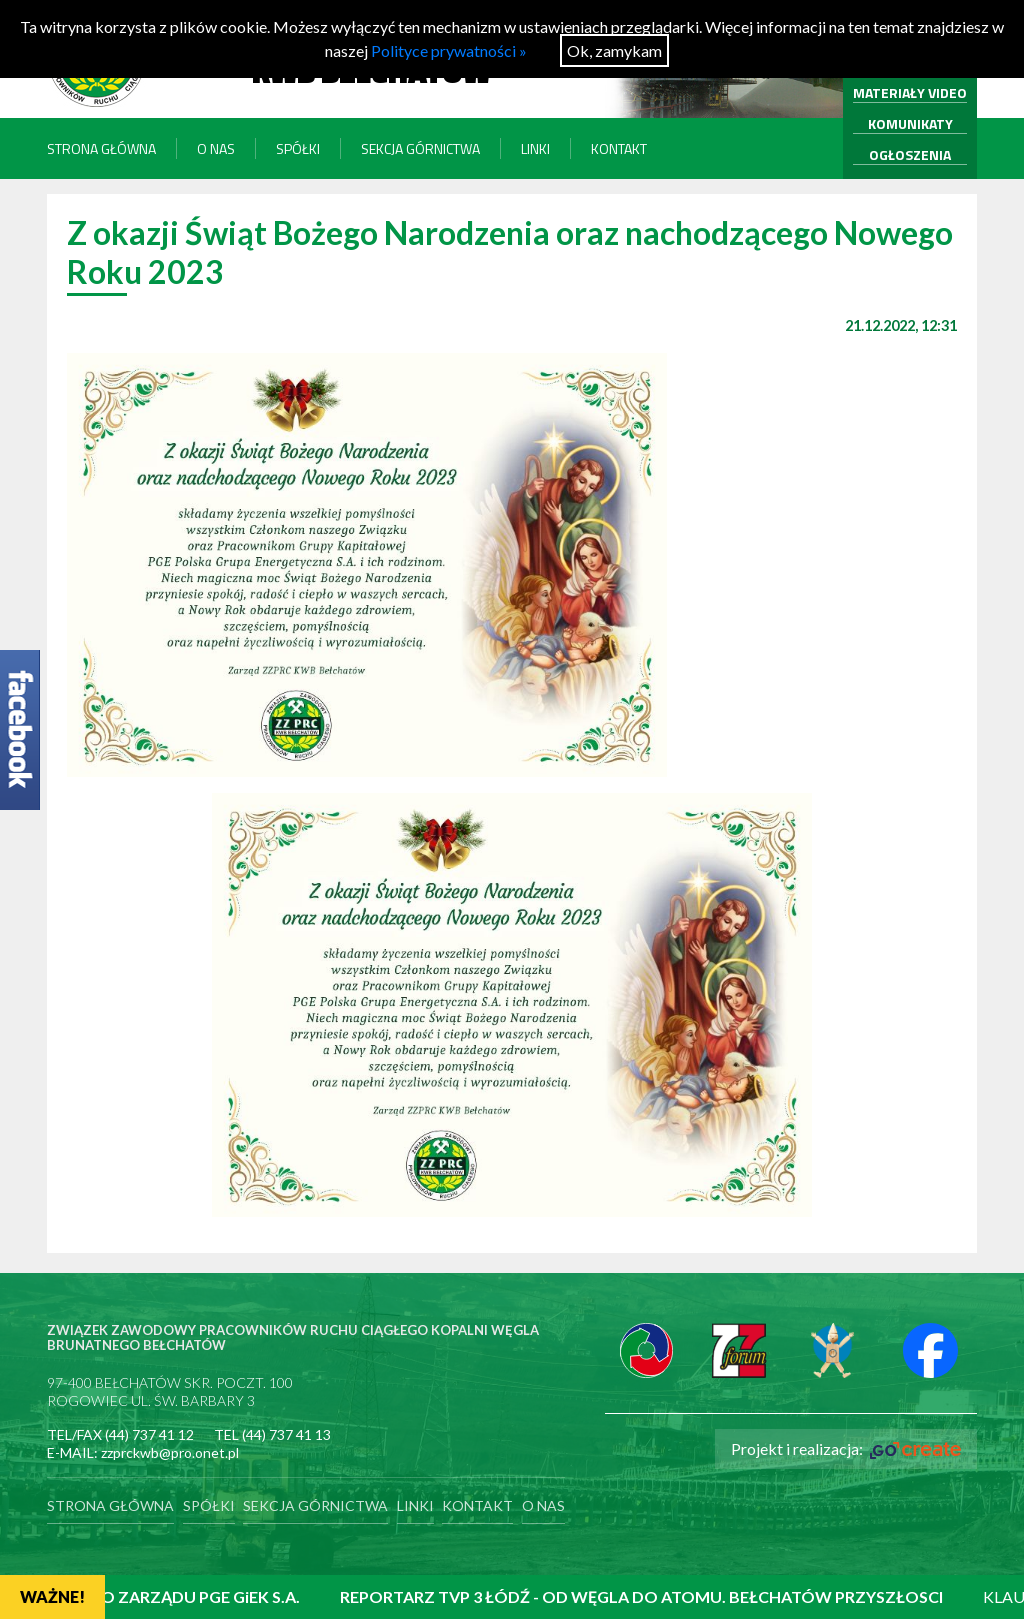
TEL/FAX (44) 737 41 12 (120, 1434)
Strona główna (101, 148)
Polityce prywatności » (449, 50)
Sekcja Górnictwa (420, 148)
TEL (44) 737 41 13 (272, 1434)
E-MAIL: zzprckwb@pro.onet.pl (143, 1452)
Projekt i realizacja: (846, 1449)
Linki (535, 148)
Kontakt (619, 148)
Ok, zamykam (614, 50)
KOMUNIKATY (910, 123)
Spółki (298, 148)
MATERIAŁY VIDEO (910, 92)
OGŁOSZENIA (910, 154)
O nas (216, 148)
